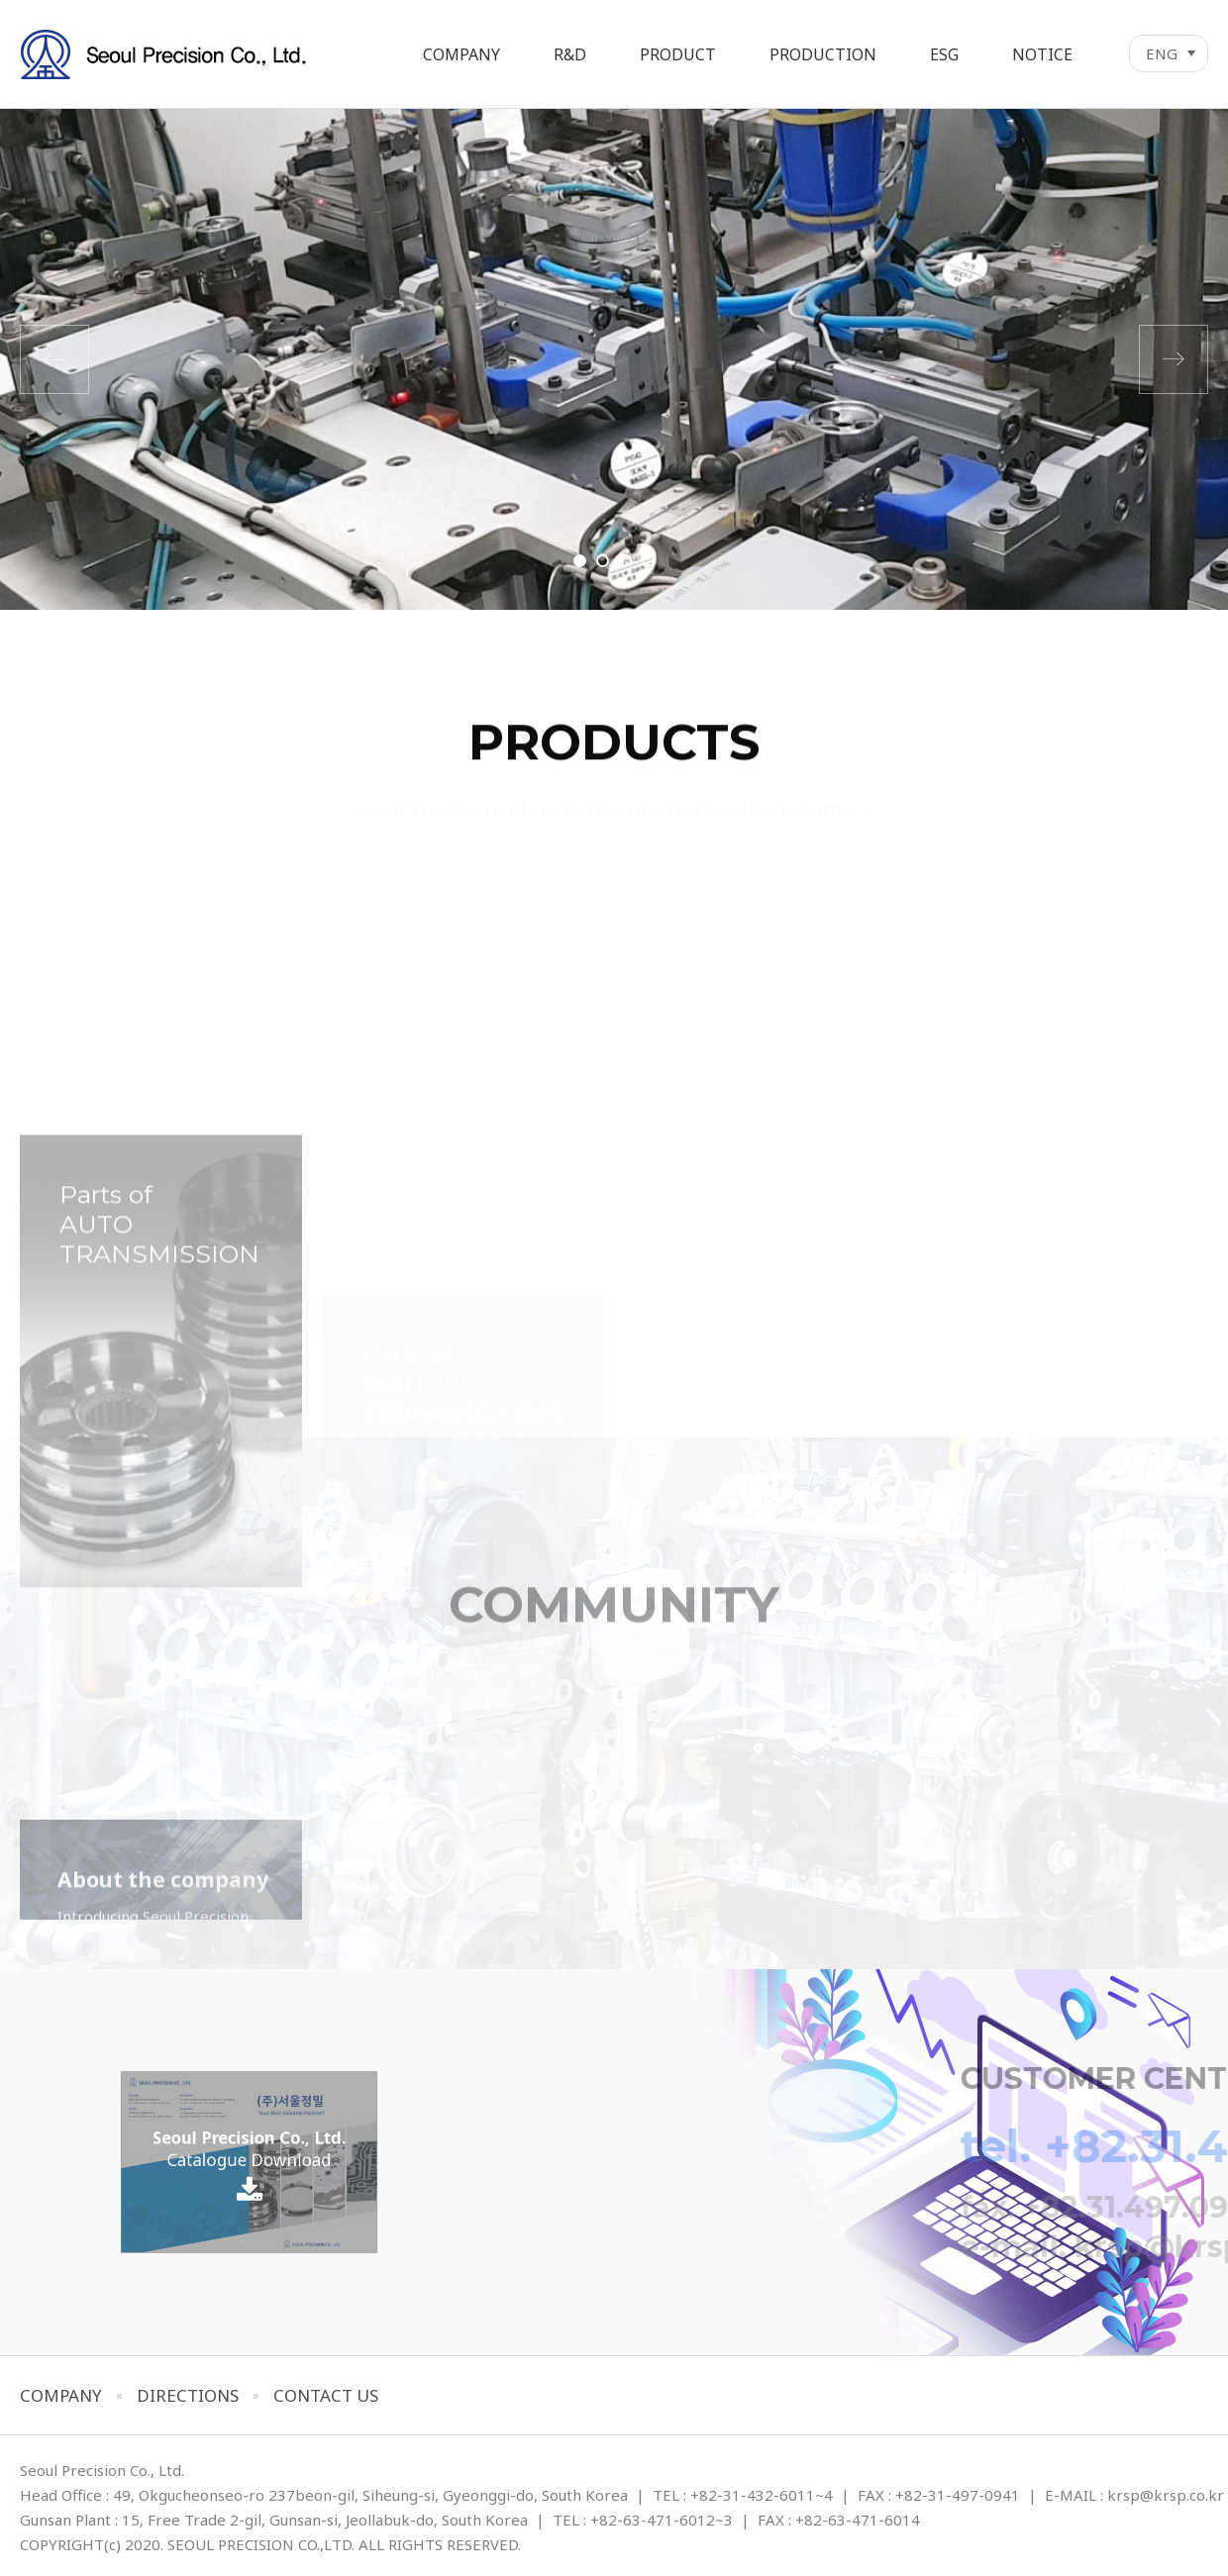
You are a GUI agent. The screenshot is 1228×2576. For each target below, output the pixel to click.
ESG (944, 54)
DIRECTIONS (188, 2395)
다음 (1173, 359)
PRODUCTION (822, 54)
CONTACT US (325, 2395)
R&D (570, 54)
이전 (54, 359)
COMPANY (461, 54)
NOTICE (1042, 54)
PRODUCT (678, 54)
